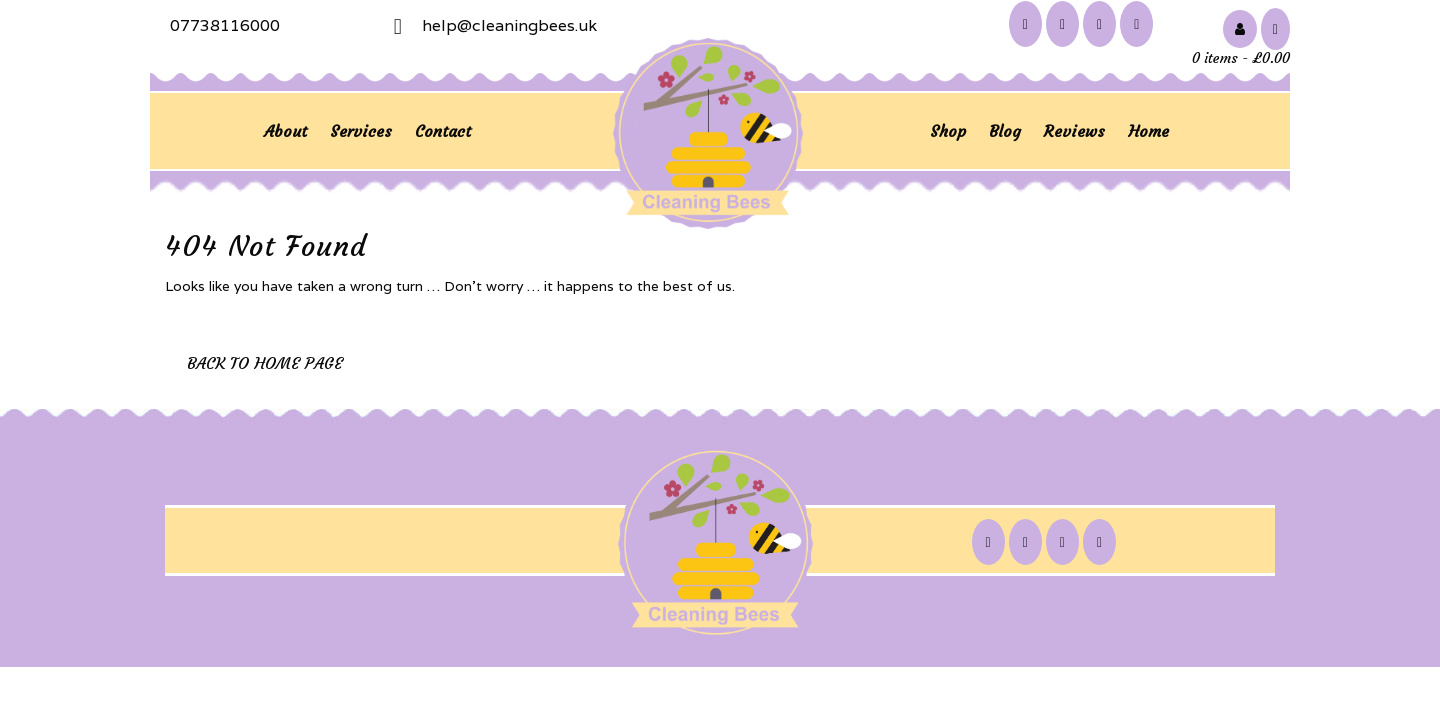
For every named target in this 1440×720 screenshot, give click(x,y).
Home (1148, 131)
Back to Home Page (265, 363)
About (285, 131)
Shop (948, 131)
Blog (1005, 131)
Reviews (1074, 131)
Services (361, 131)
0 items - (1241, 58)
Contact (443, 131)
